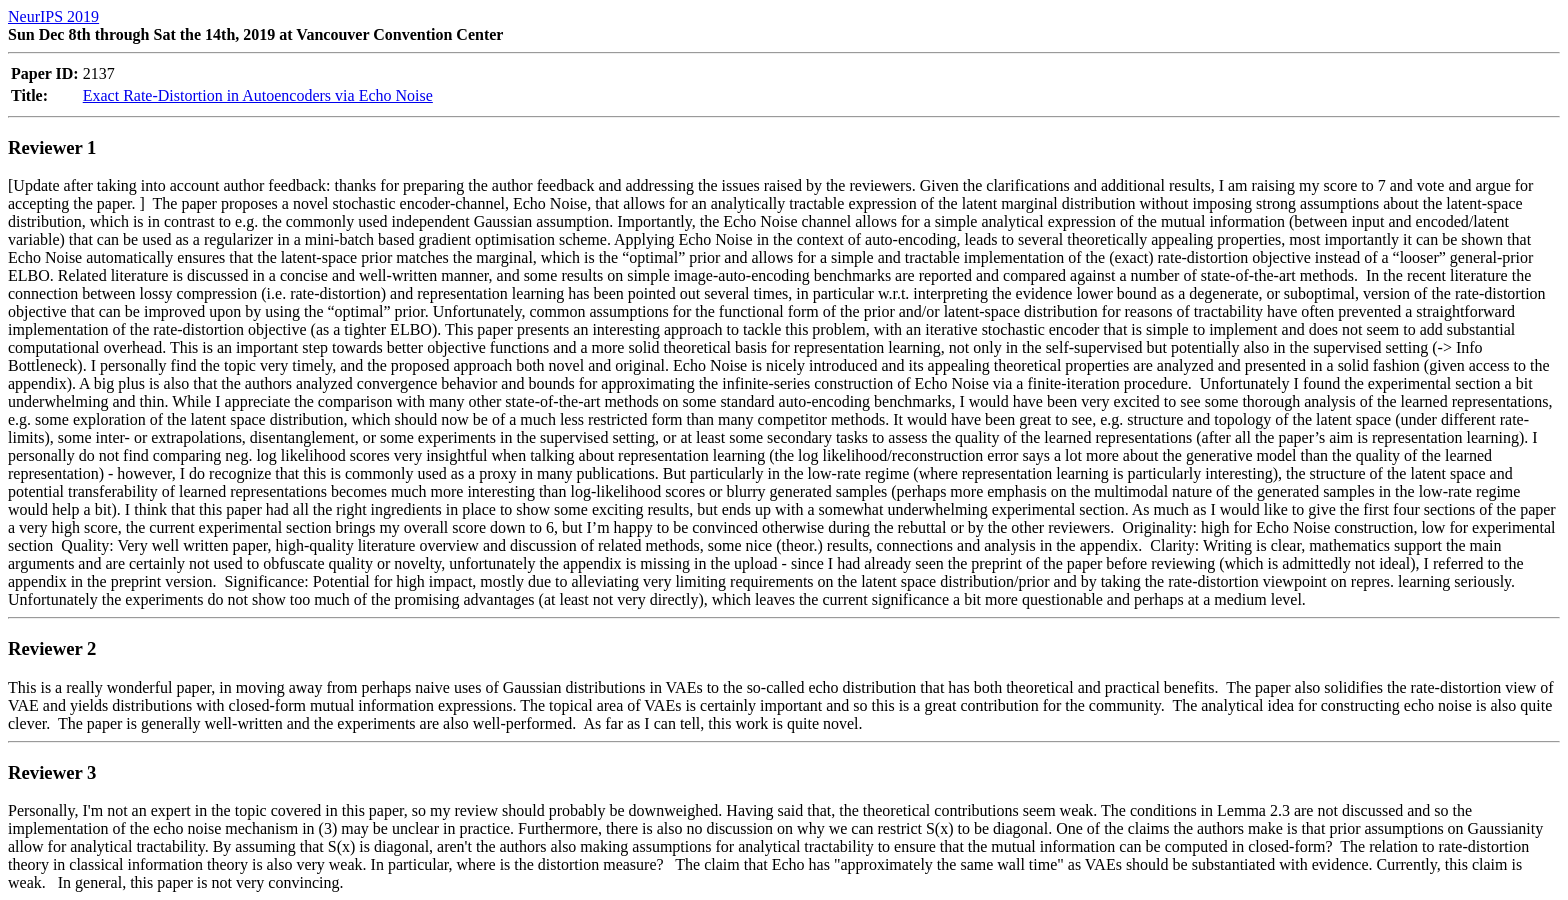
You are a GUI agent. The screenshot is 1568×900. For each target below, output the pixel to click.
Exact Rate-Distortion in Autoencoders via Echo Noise (258, 95)
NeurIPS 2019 (53, 16)
